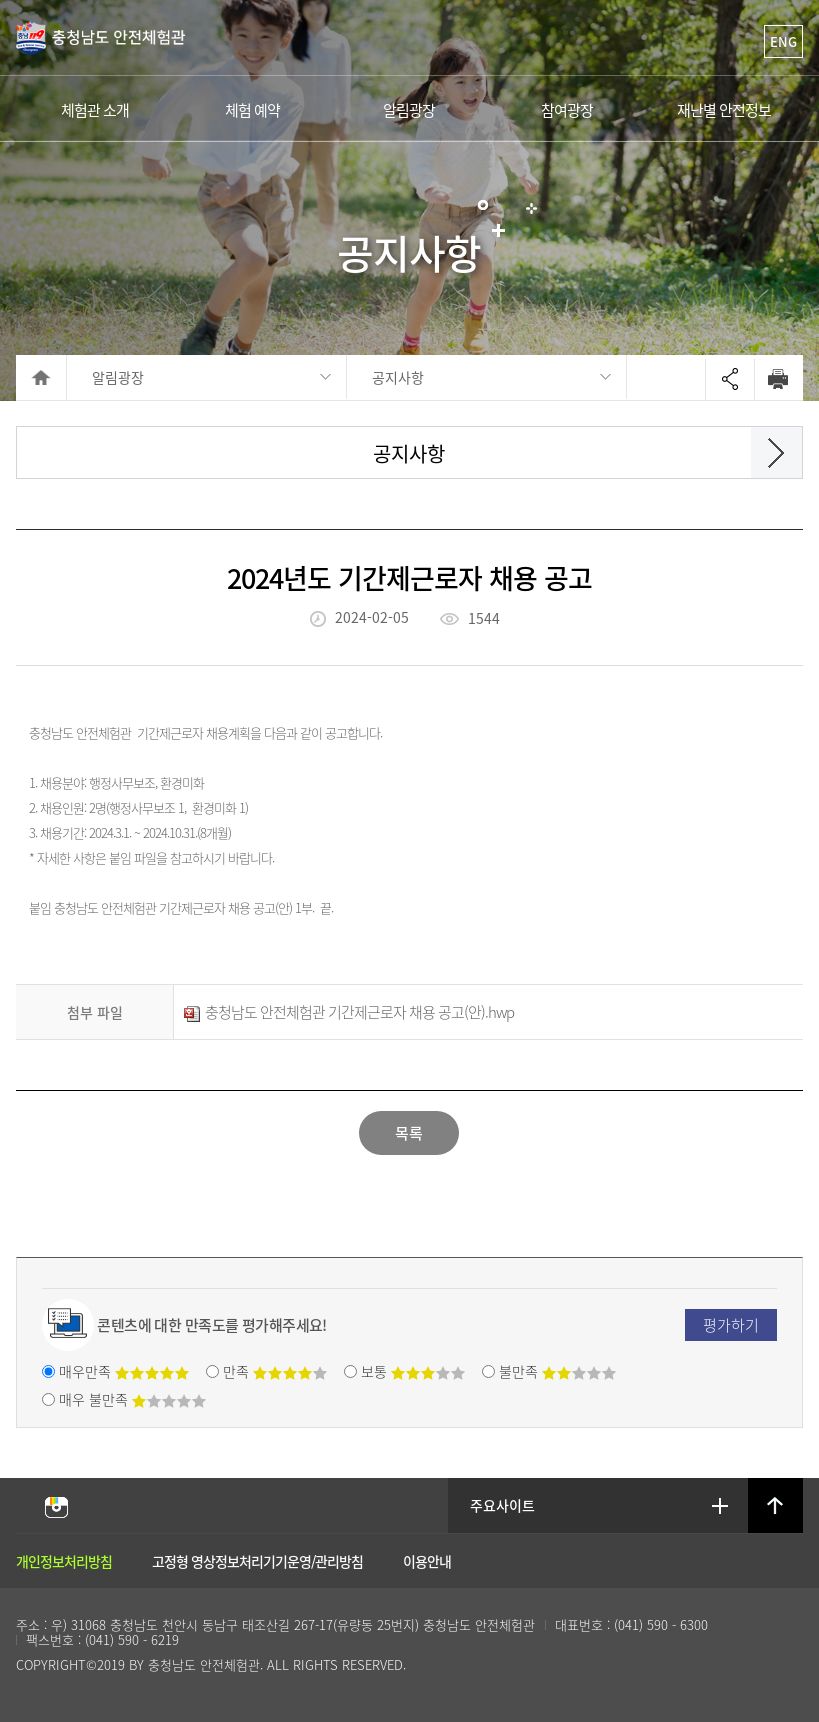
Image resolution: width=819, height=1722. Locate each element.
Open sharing (730, 379)
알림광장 (118, 377)
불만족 (557, 1371)
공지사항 (398, 377)
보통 (413, 1371)
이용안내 (427, 1561)
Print (778, 379)
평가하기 (731, 1325)
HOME (41, 377)
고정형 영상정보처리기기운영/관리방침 (257, 1561)
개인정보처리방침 (64, 1561)
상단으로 (775, 1506)
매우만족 (124, 1371)
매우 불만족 (132, 1399)
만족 (275, 1371)
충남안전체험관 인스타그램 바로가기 (56, 1506)
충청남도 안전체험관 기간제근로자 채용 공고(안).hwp (349, 1012)
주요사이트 (503, 1505)
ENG (783, 41)
